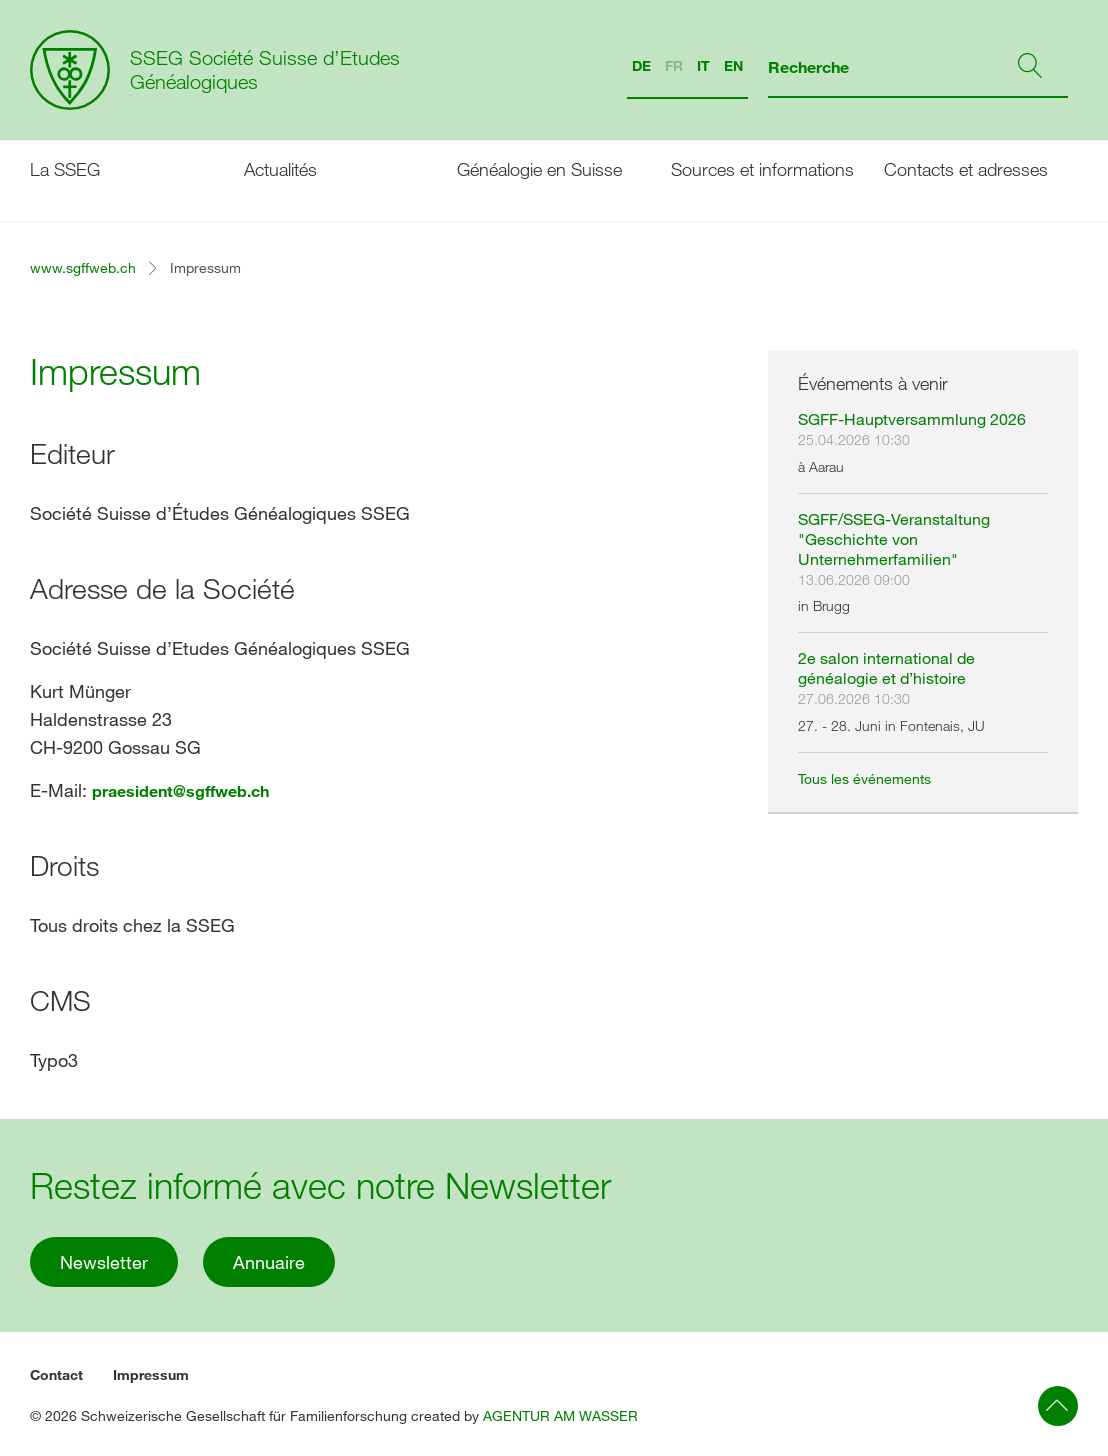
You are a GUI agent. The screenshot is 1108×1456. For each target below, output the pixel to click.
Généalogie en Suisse (539, 169)
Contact (56, 1374)
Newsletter (104, 1262)
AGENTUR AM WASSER (560, 1415)
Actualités (280, 169)
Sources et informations (762, 169)
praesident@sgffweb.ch (180, 790)
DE (641, 65)
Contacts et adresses (966, 169)
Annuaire (269, 1262)
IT (703, 65)
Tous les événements (864, 778)
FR (674, 65)
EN (733, 65)
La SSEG (65, 169)
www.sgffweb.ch (83, 267)
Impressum (151, 1374)
